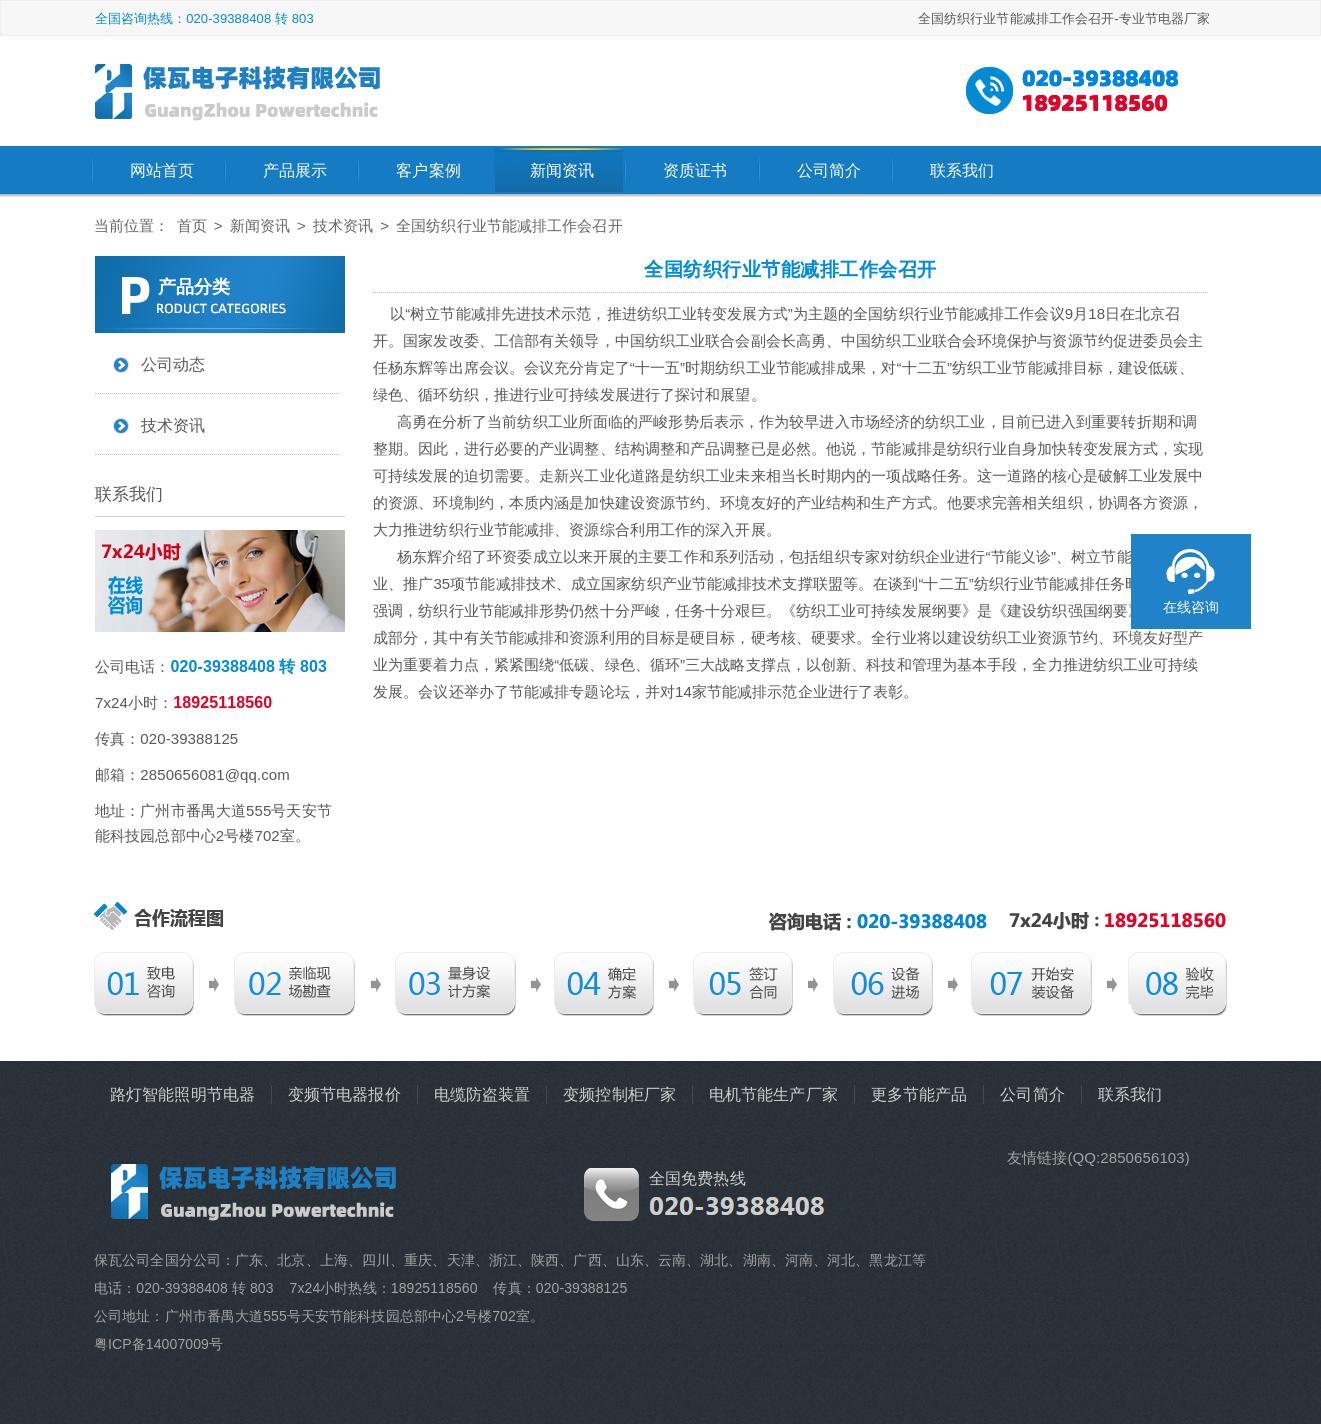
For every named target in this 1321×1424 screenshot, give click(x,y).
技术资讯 (343, 225)
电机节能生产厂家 (773, 1094)
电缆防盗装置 (482, 1094)
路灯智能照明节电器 (182, 1094)
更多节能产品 (919, 1094)
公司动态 (173, 364)
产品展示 (295, 170)
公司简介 (829, 170)
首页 (192, 225)
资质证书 (695, 170)
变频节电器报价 (344, 1094)
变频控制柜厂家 (619, 1094)
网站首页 (162, 170)
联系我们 (962, 170)
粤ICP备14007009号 (158, 1344)
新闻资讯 (562, 170)
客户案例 (428, 170)
